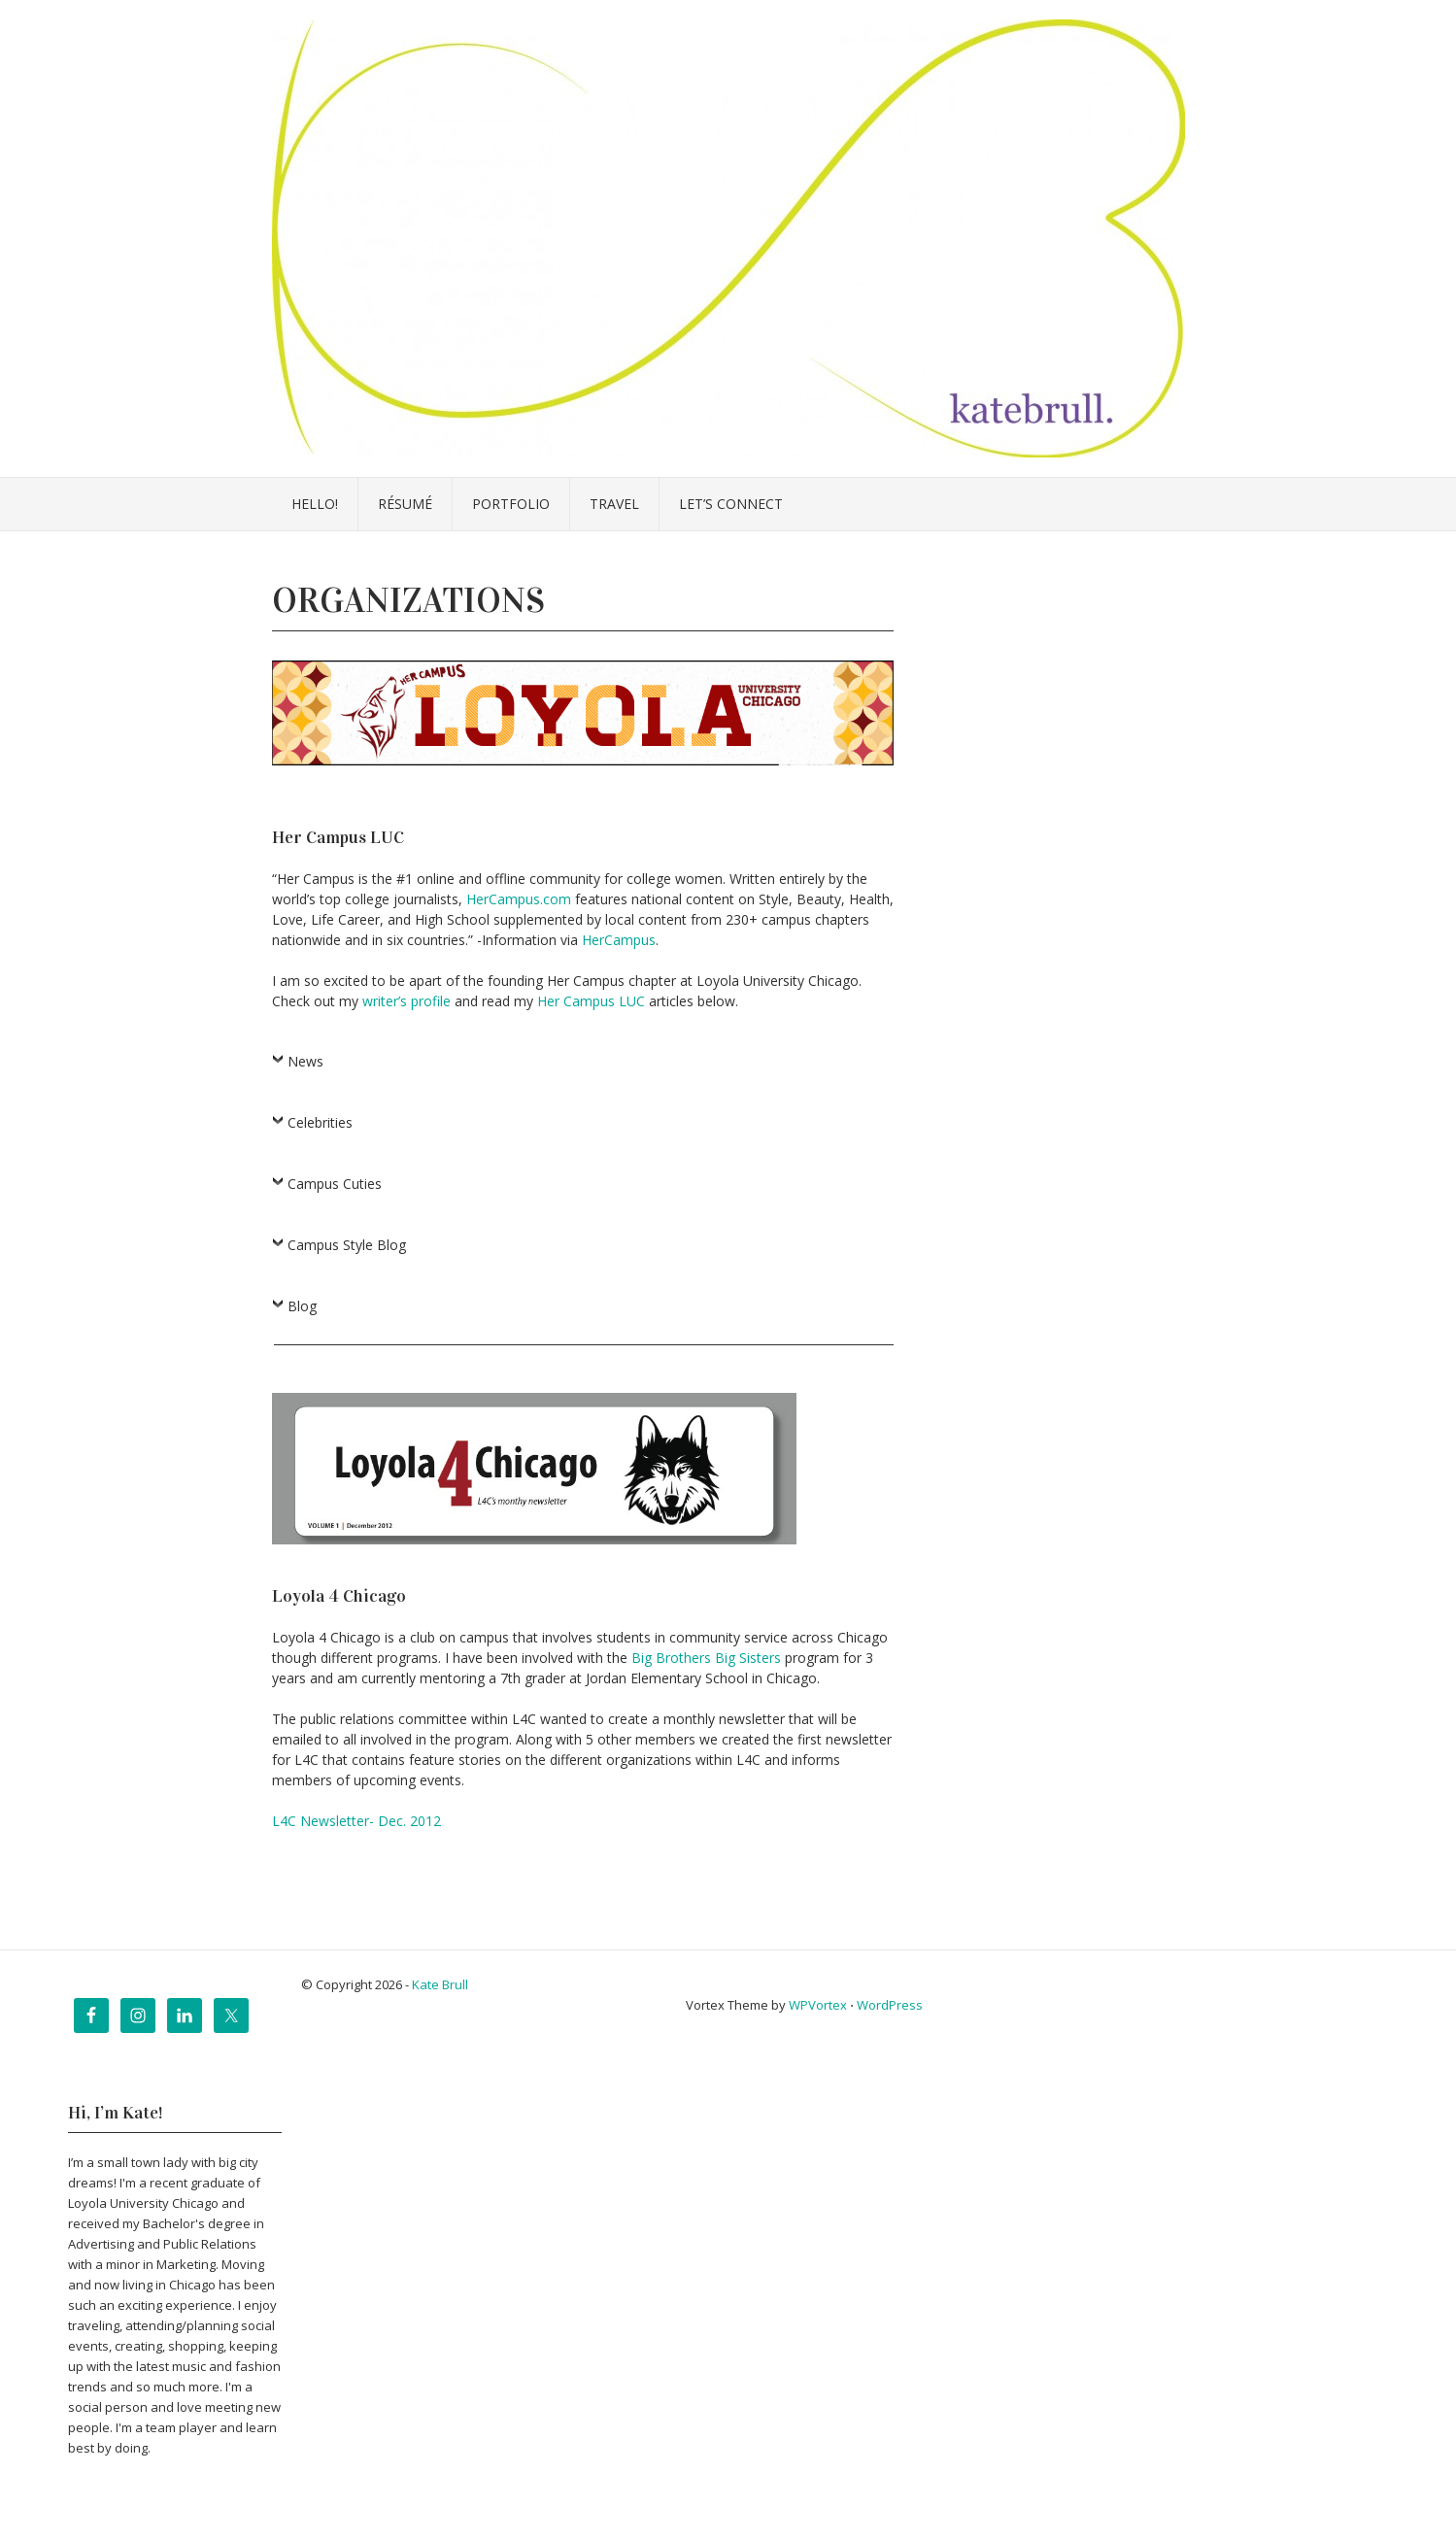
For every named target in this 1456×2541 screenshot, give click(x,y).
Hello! (314, 503)
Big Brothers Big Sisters (706, 1657)
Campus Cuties (335, 1183)
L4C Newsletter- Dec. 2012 (356, 1821)
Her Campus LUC (591, 1001)
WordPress (890, 2005)
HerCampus (619, 940)
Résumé (405, 503)
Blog (302, 1306)
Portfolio (511, 503)
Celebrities (320, 1122)
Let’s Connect (731, 503)
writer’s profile (408, 1001)
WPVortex (818, 2005)
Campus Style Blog (347, 1245)
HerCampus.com (518, 899)
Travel (614, 503)
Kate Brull (440, 1984)
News (305, 1061)
